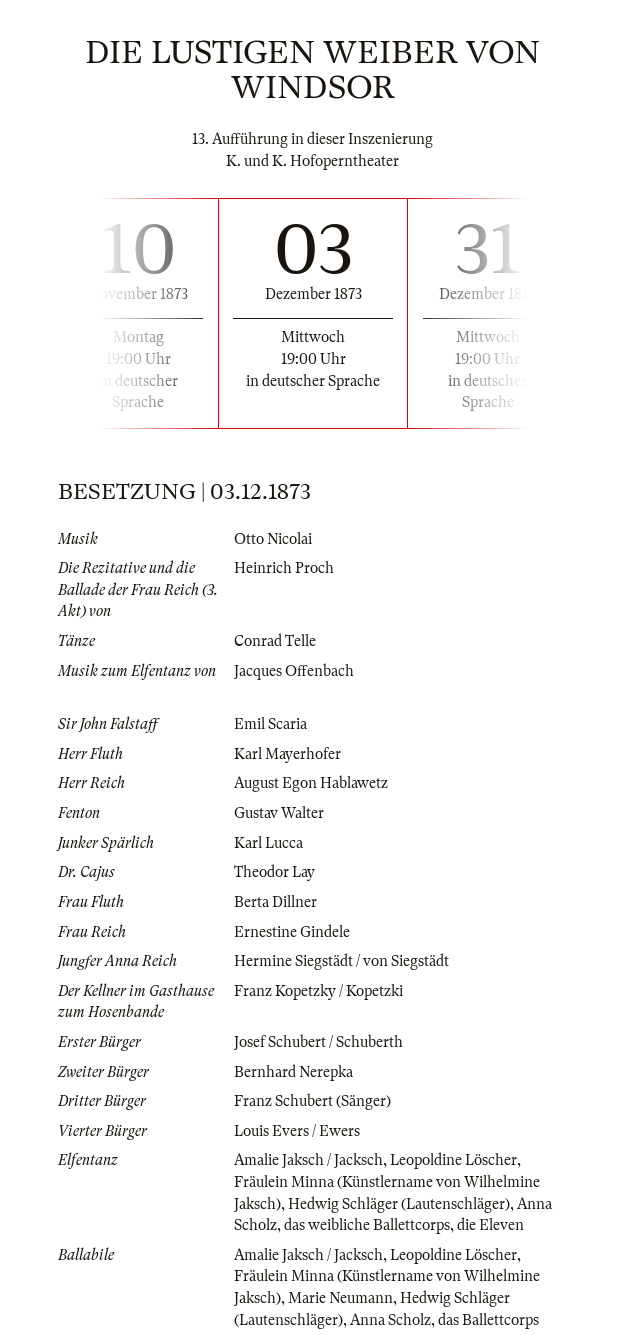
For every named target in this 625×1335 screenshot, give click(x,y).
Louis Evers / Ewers (297, 1131)
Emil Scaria (270, 724)
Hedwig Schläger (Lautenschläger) (399, 1204)
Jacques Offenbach (294, 671)
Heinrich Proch (284, 568)
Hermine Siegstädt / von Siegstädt (341, 961)
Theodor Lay (274, 872)
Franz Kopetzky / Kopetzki (318, 991)
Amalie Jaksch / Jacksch (308, 1160)
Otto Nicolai (273, 539)
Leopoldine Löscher (453, 1160)
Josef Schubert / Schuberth (318, 1042)
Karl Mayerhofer (287, 754)
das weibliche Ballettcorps (367, 1225)
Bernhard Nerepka (293, 1072)
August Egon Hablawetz (311, 783)
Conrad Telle (275, 641)
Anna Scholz (390, 1320)
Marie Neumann (340, 1298)
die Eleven (490, 1225)
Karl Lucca (268, 843)
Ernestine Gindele (292, 932)
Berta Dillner (275, 902)
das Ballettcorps (488, 1320)
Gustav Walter (279, 813)
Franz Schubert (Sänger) (312, 1101)
